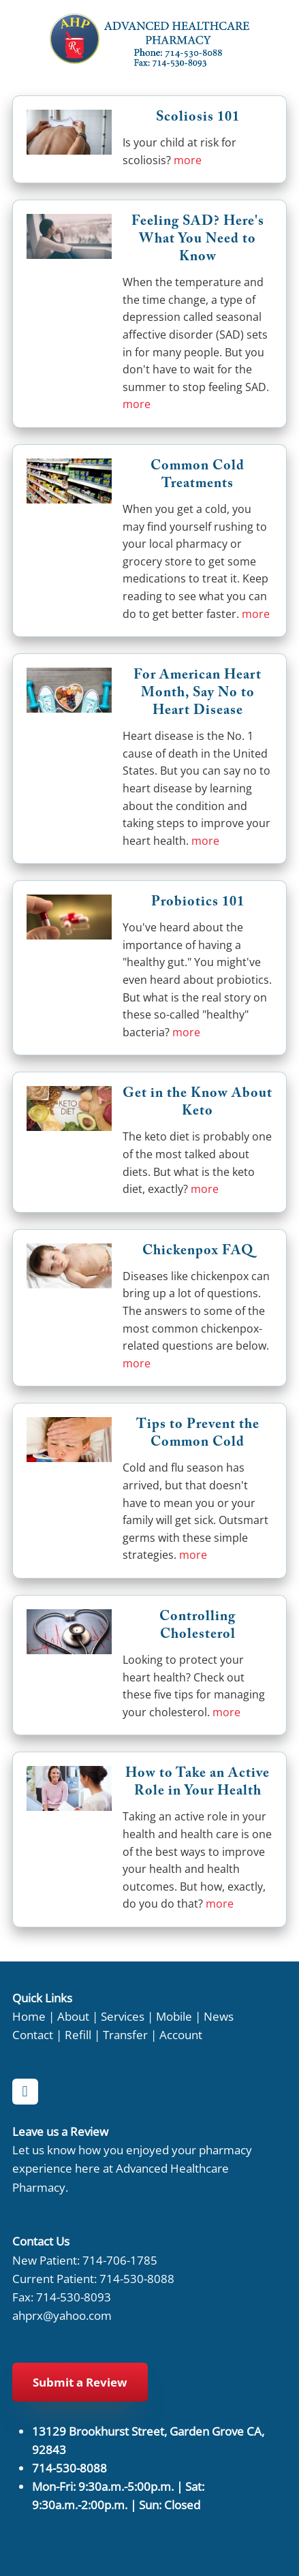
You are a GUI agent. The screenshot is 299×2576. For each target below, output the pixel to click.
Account (180, 2034)
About (73, 2016)
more (188, 160)
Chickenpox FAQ (197, 1252)
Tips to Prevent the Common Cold (197, 1434)
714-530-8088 (136, 2278)
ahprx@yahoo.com (62, 2315)
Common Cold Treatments (198, 476)
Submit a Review (80, 2382)
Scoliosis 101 (198, 118)
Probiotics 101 (198, 903)
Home (29, 2016)
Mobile (174, 2016)
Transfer (125, 2034)
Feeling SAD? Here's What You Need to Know (197, 240)
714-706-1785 (119, 2260)
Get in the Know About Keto (197, 1103)
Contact (32, 2034)
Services (122, 2016)
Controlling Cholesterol (197, 1627)
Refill (78, 2034)
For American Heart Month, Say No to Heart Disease (197, 694)
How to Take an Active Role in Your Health (197, 1783)
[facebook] (25, 2092)
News (219, 2016)
